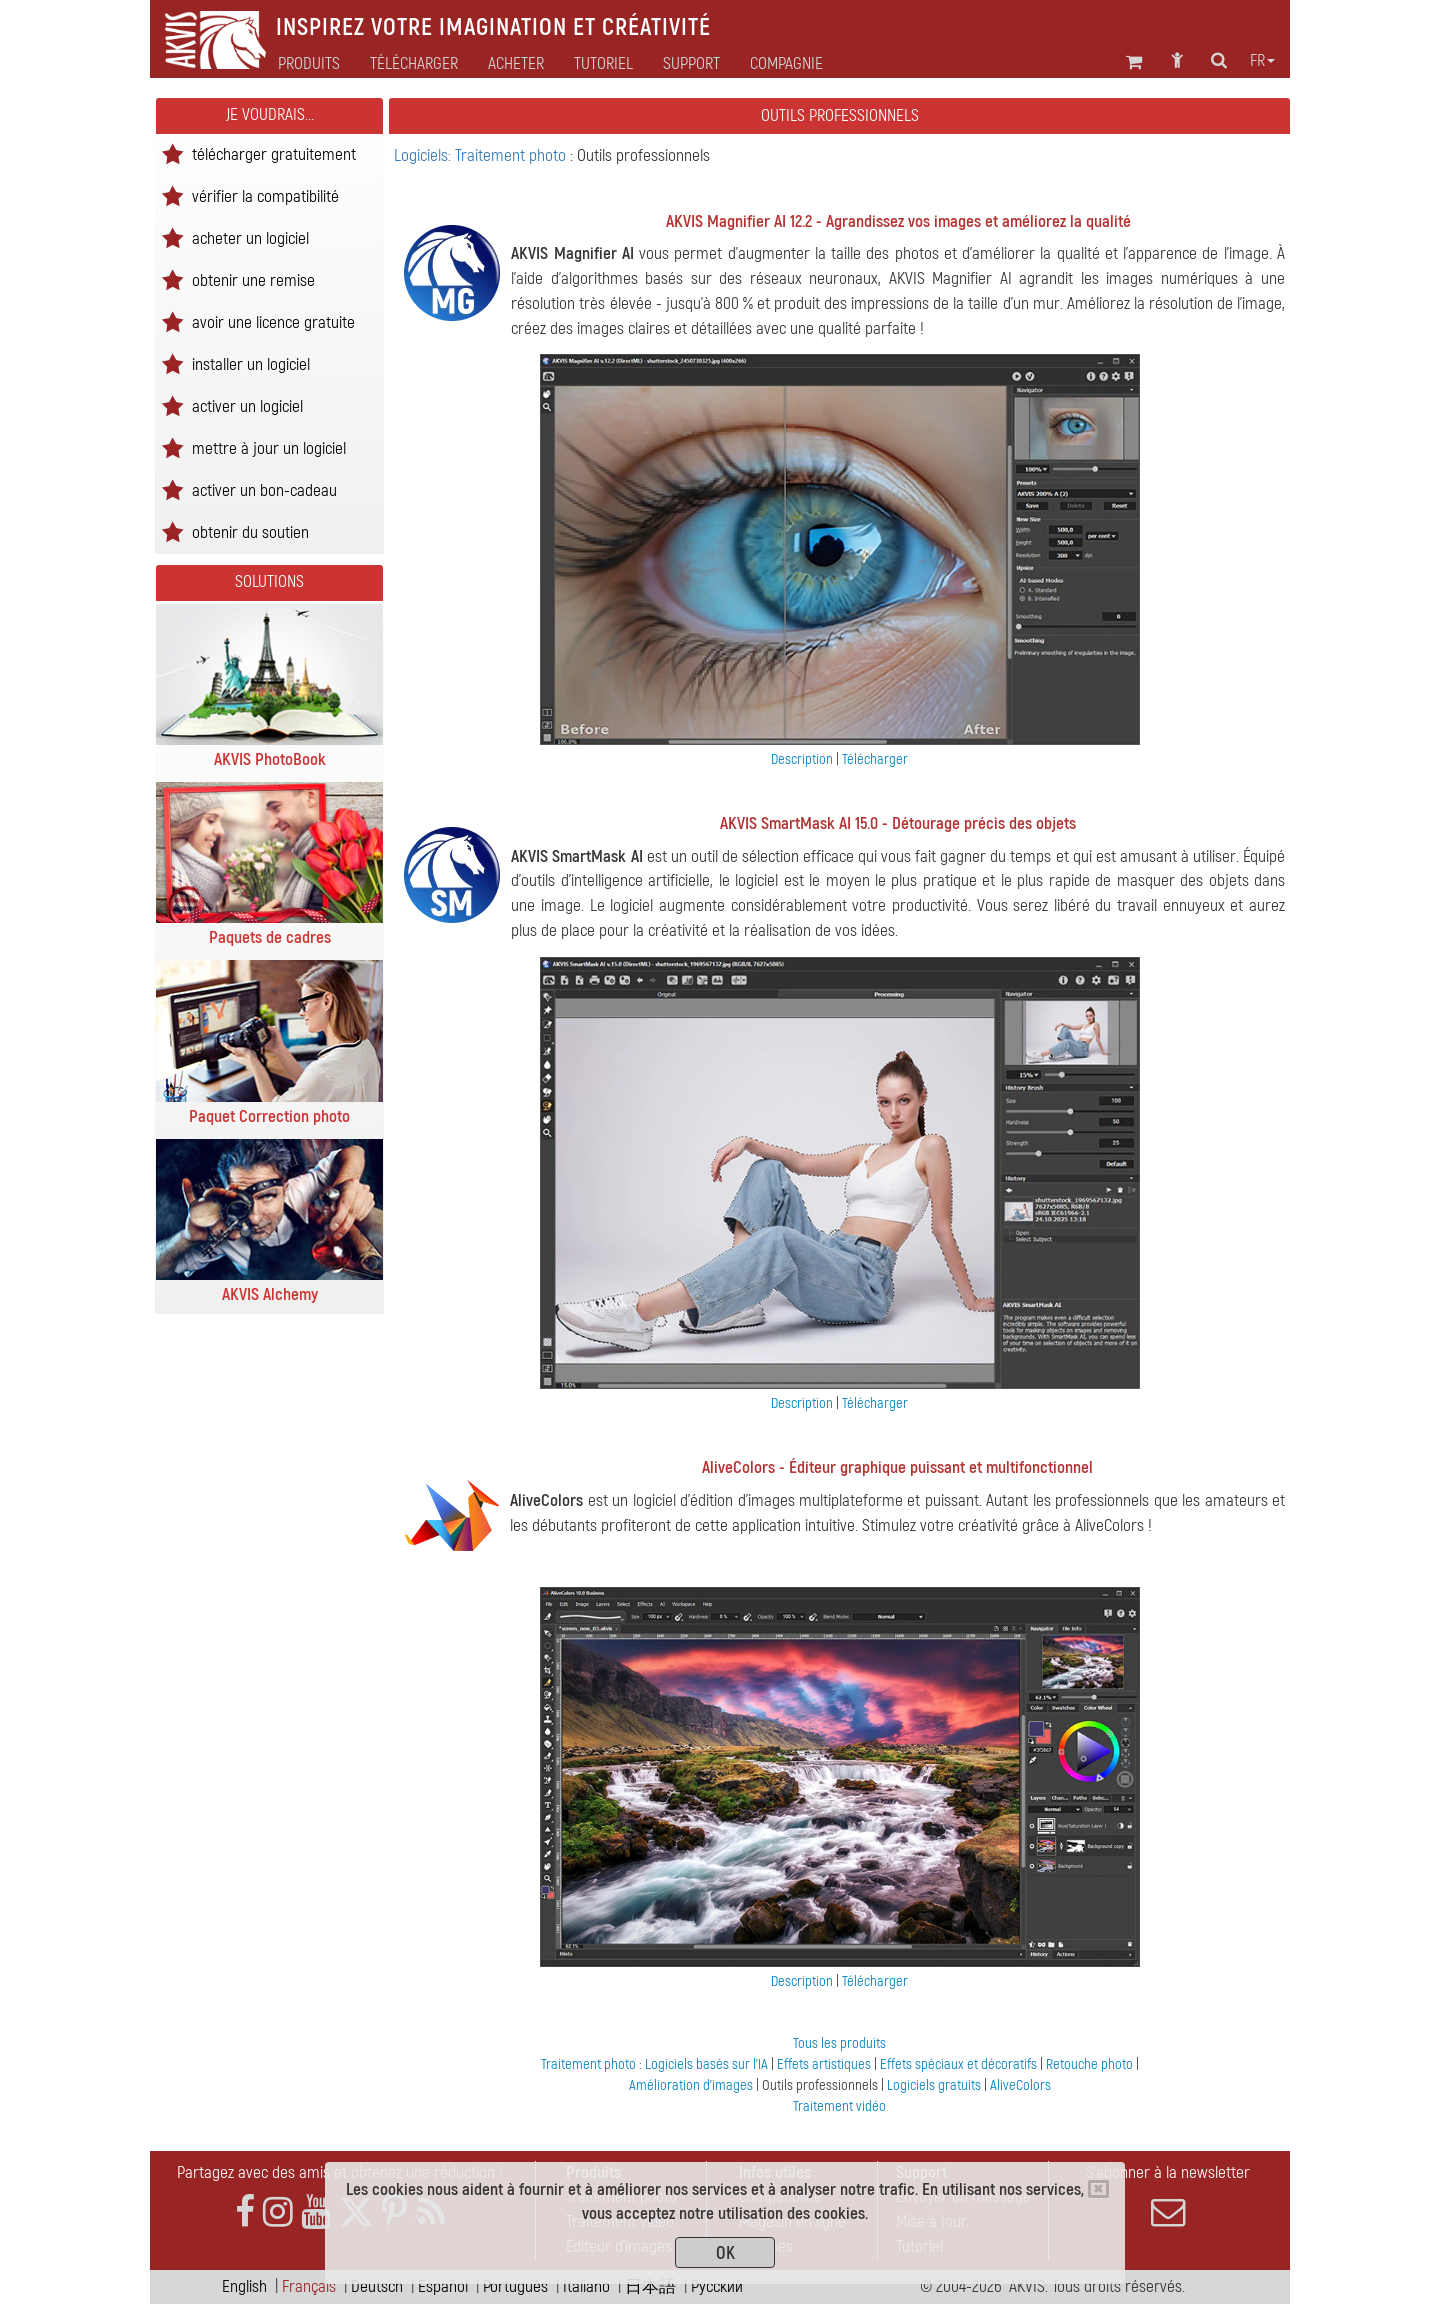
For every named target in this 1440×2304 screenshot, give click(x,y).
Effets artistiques (825, 2064)
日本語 (650, 2286)
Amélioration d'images (692, 2085)
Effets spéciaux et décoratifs (960, 2064)
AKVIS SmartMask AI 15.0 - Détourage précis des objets (898, 823)
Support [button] (691, 64)
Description (802, 759)
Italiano (586, 2286)
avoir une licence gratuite (273, 321)
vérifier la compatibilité (265, 195)
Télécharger (414, 64)
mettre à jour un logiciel (269, 447)
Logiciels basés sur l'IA (708, 2064)
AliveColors (1020, 2085)
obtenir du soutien (250, 531)
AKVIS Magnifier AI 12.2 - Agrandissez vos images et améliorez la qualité (898, 221)
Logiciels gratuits (935, 2085)
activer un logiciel (247, 405)
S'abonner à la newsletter (1168, 2196)
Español (443, 2286)
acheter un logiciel (250, 237)
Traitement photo (590, 2064)
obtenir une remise (253, 279)
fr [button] (1262, 61)
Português (515, 2286)
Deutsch (377, 2286)
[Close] (1098, 2189)
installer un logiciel (251, 363)
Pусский (717, 2286)
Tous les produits (839, 2043)
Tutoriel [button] (603, 64)
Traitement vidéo (839, 2106)
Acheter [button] (516, 64)
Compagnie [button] (786, 64)
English (244, 2286)
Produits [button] (309, 64)
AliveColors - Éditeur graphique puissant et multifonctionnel (897, 1467)
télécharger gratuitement (274, 153)
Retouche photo (1091, 2064)
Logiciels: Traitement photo (482, 155)
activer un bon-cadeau (264, 489)
